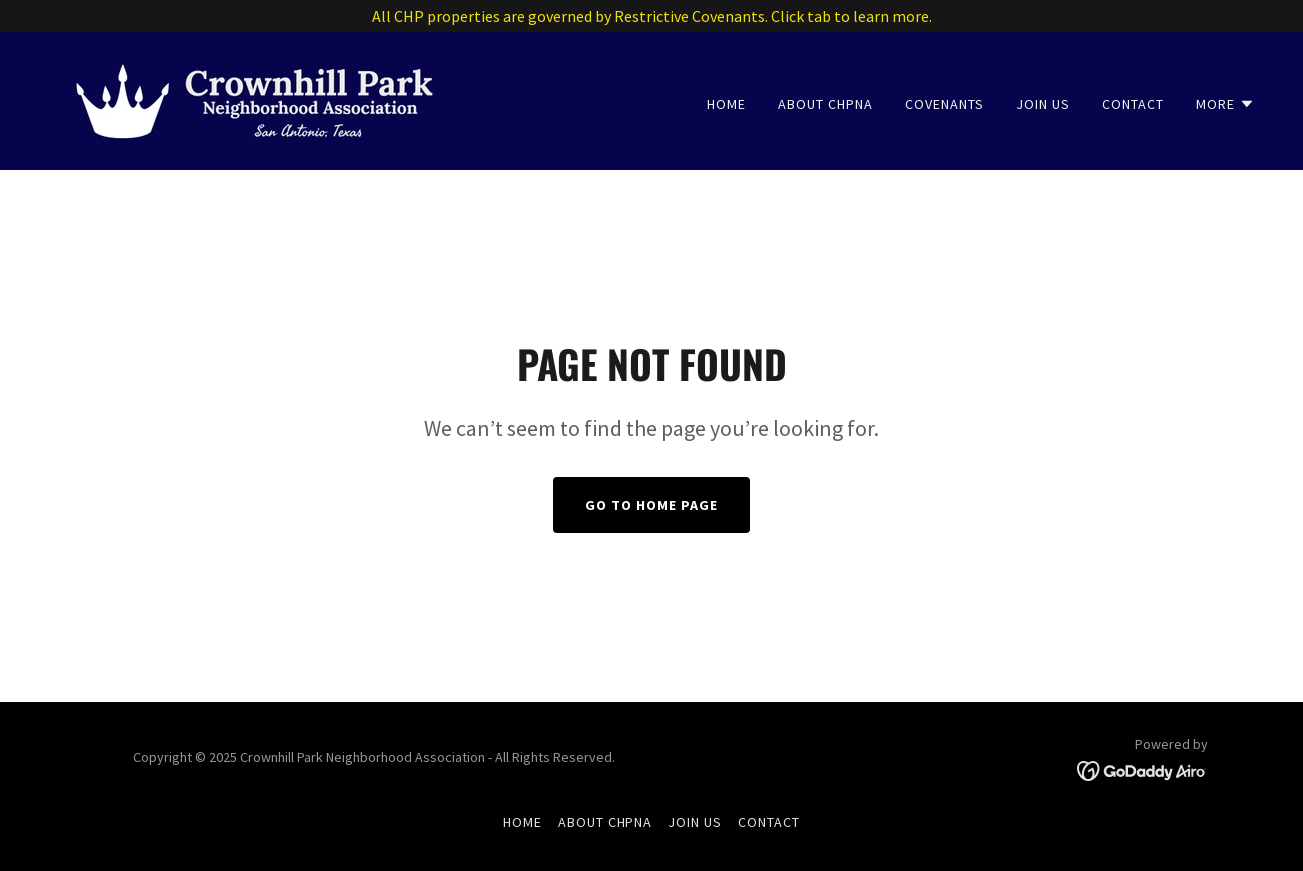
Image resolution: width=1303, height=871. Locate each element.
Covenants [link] (944, 104)
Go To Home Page (651, 505)
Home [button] (522, 822)
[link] (255, 99)
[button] (1225, 104)
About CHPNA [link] (825, 104)
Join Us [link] (1043, 104)
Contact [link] (1133, 104)
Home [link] (726, 104)
